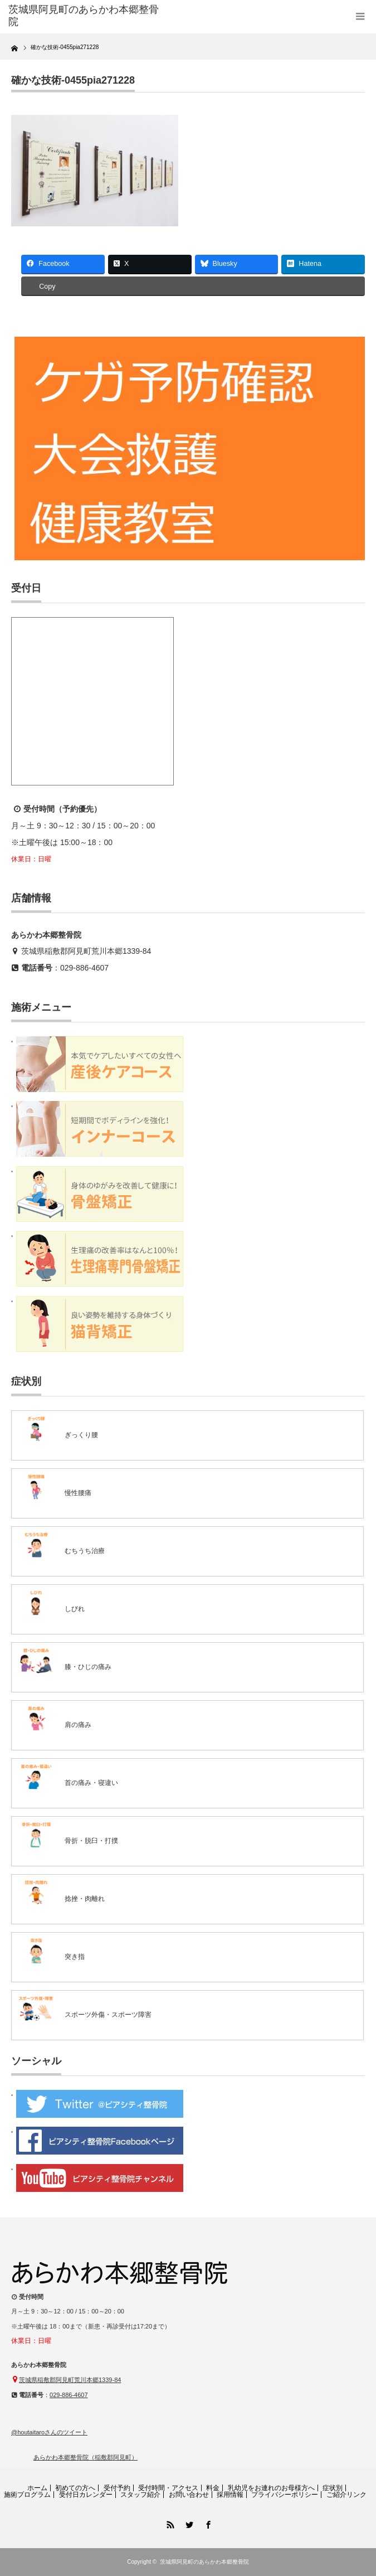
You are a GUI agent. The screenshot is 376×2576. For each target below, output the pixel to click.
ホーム (37, 2488)
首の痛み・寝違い (91, 1783)
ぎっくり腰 (81, 1435)
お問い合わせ (189, 2494)
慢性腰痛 (78, 1493)
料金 (212, 2488)
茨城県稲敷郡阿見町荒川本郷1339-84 (86, 951)
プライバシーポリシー (284, 2494)
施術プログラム (27, 2494)
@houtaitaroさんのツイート (49, 2432)
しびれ (75, 1609)
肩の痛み (78, 1725)
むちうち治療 (85, 1551)
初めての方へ (75, 2488)
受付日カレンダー (86, 2494)
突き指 (75, 1957)
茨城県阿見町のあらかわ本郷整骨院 (204, 2562)
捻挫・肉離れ (85, 1899)
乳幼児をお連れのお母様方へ (271, 2488)
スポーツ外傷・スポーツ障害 (108, 2015)
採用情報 (230, 2494)
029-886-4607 (84, 967)
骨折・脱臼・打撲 (91, 1841)
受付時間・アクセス (168, 2488)
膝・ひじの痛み (88, 1667)
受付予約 (117, 2488)
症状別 (333, 2488)
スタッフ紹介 (140, 2494)
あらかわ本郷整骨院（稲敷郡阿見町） (85, 2457)
